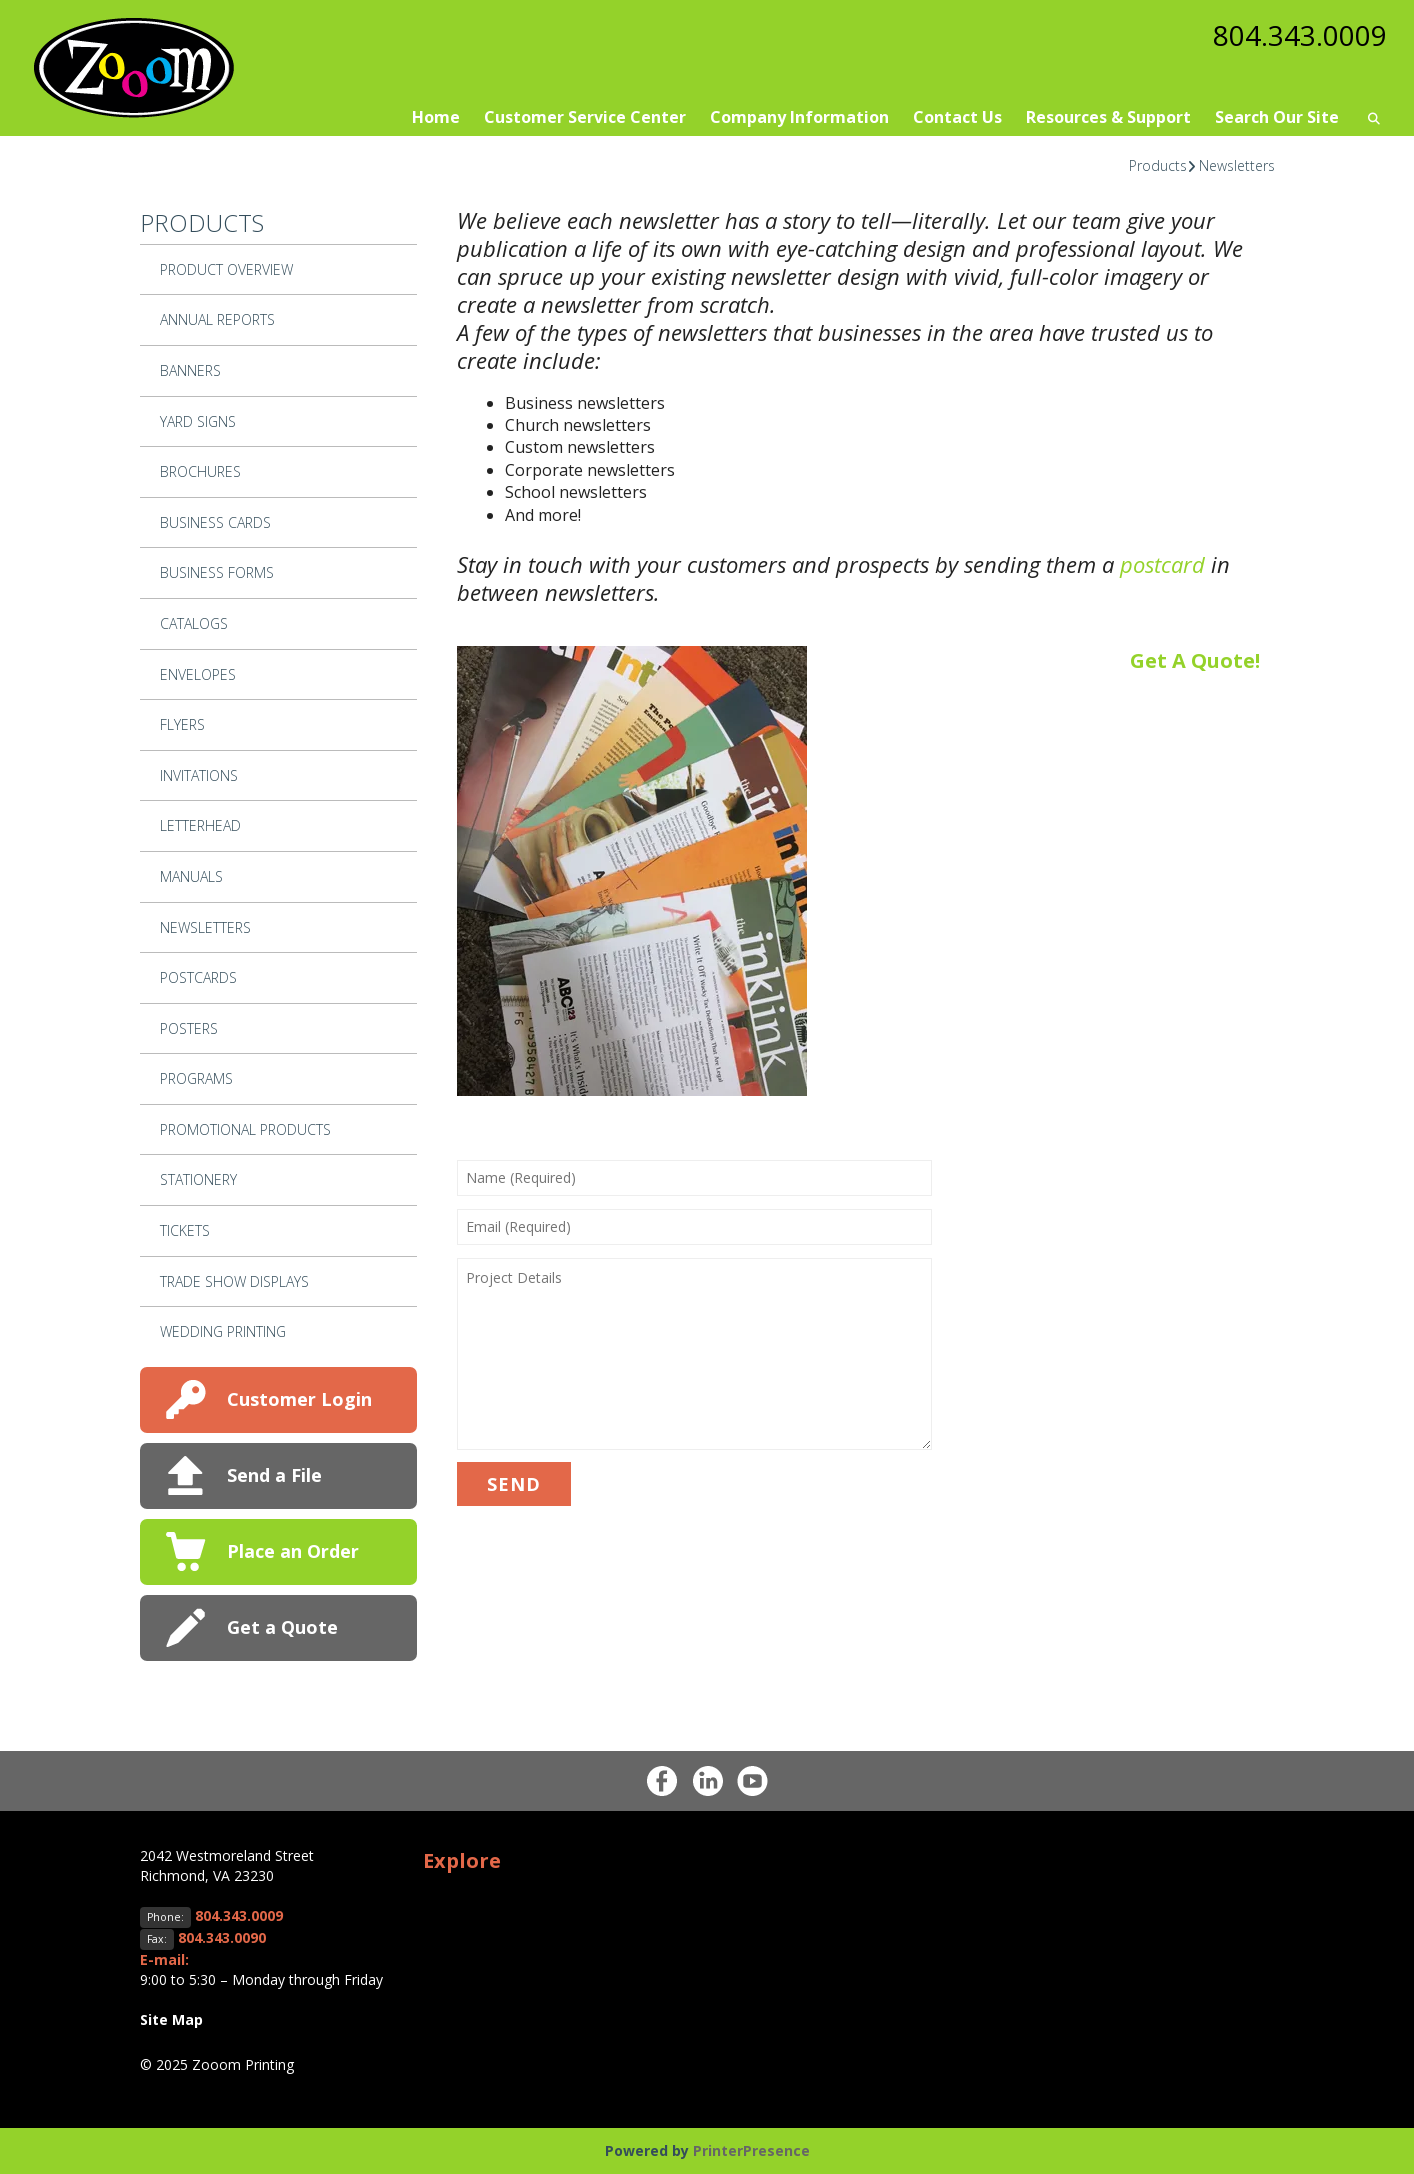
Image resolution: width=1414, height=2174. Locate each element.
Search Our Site (1277, 117)
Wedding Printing (223, 1331)
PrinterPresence (751, 2150)
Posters (189, 1028)
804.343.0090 (222, 1937)
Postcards (198, 977)
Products (1158, 165)
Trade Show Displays (234, 1281)
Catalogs (194, 623)
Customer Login (299, 1399)
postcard (1162, 564)
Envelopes (198, 674)
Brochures (200, 471)
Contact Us (957, 117)
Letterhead (200, 825)
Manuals (191, 876)
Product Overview (226, 269)
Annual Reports (217, 319)
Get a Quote (282, 1627)
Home (436, 117)
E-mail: (164, 1959)
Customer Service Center (585, 117)
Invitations (199, 775)
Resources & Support (1108, 117)
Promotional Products (245, 1129)
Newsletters (1237, 165)
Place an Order (293, 1551)
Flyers (182, 724)
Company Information (799, 117)
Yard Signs (198, 421)
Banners (190, 370)
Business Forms (217, 572)
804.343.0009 (1300, 35)
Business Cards (215, 522)
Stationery (198, 1179)
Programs (196, 1078)
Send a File (274, 1475)
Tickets (185, 1230)
